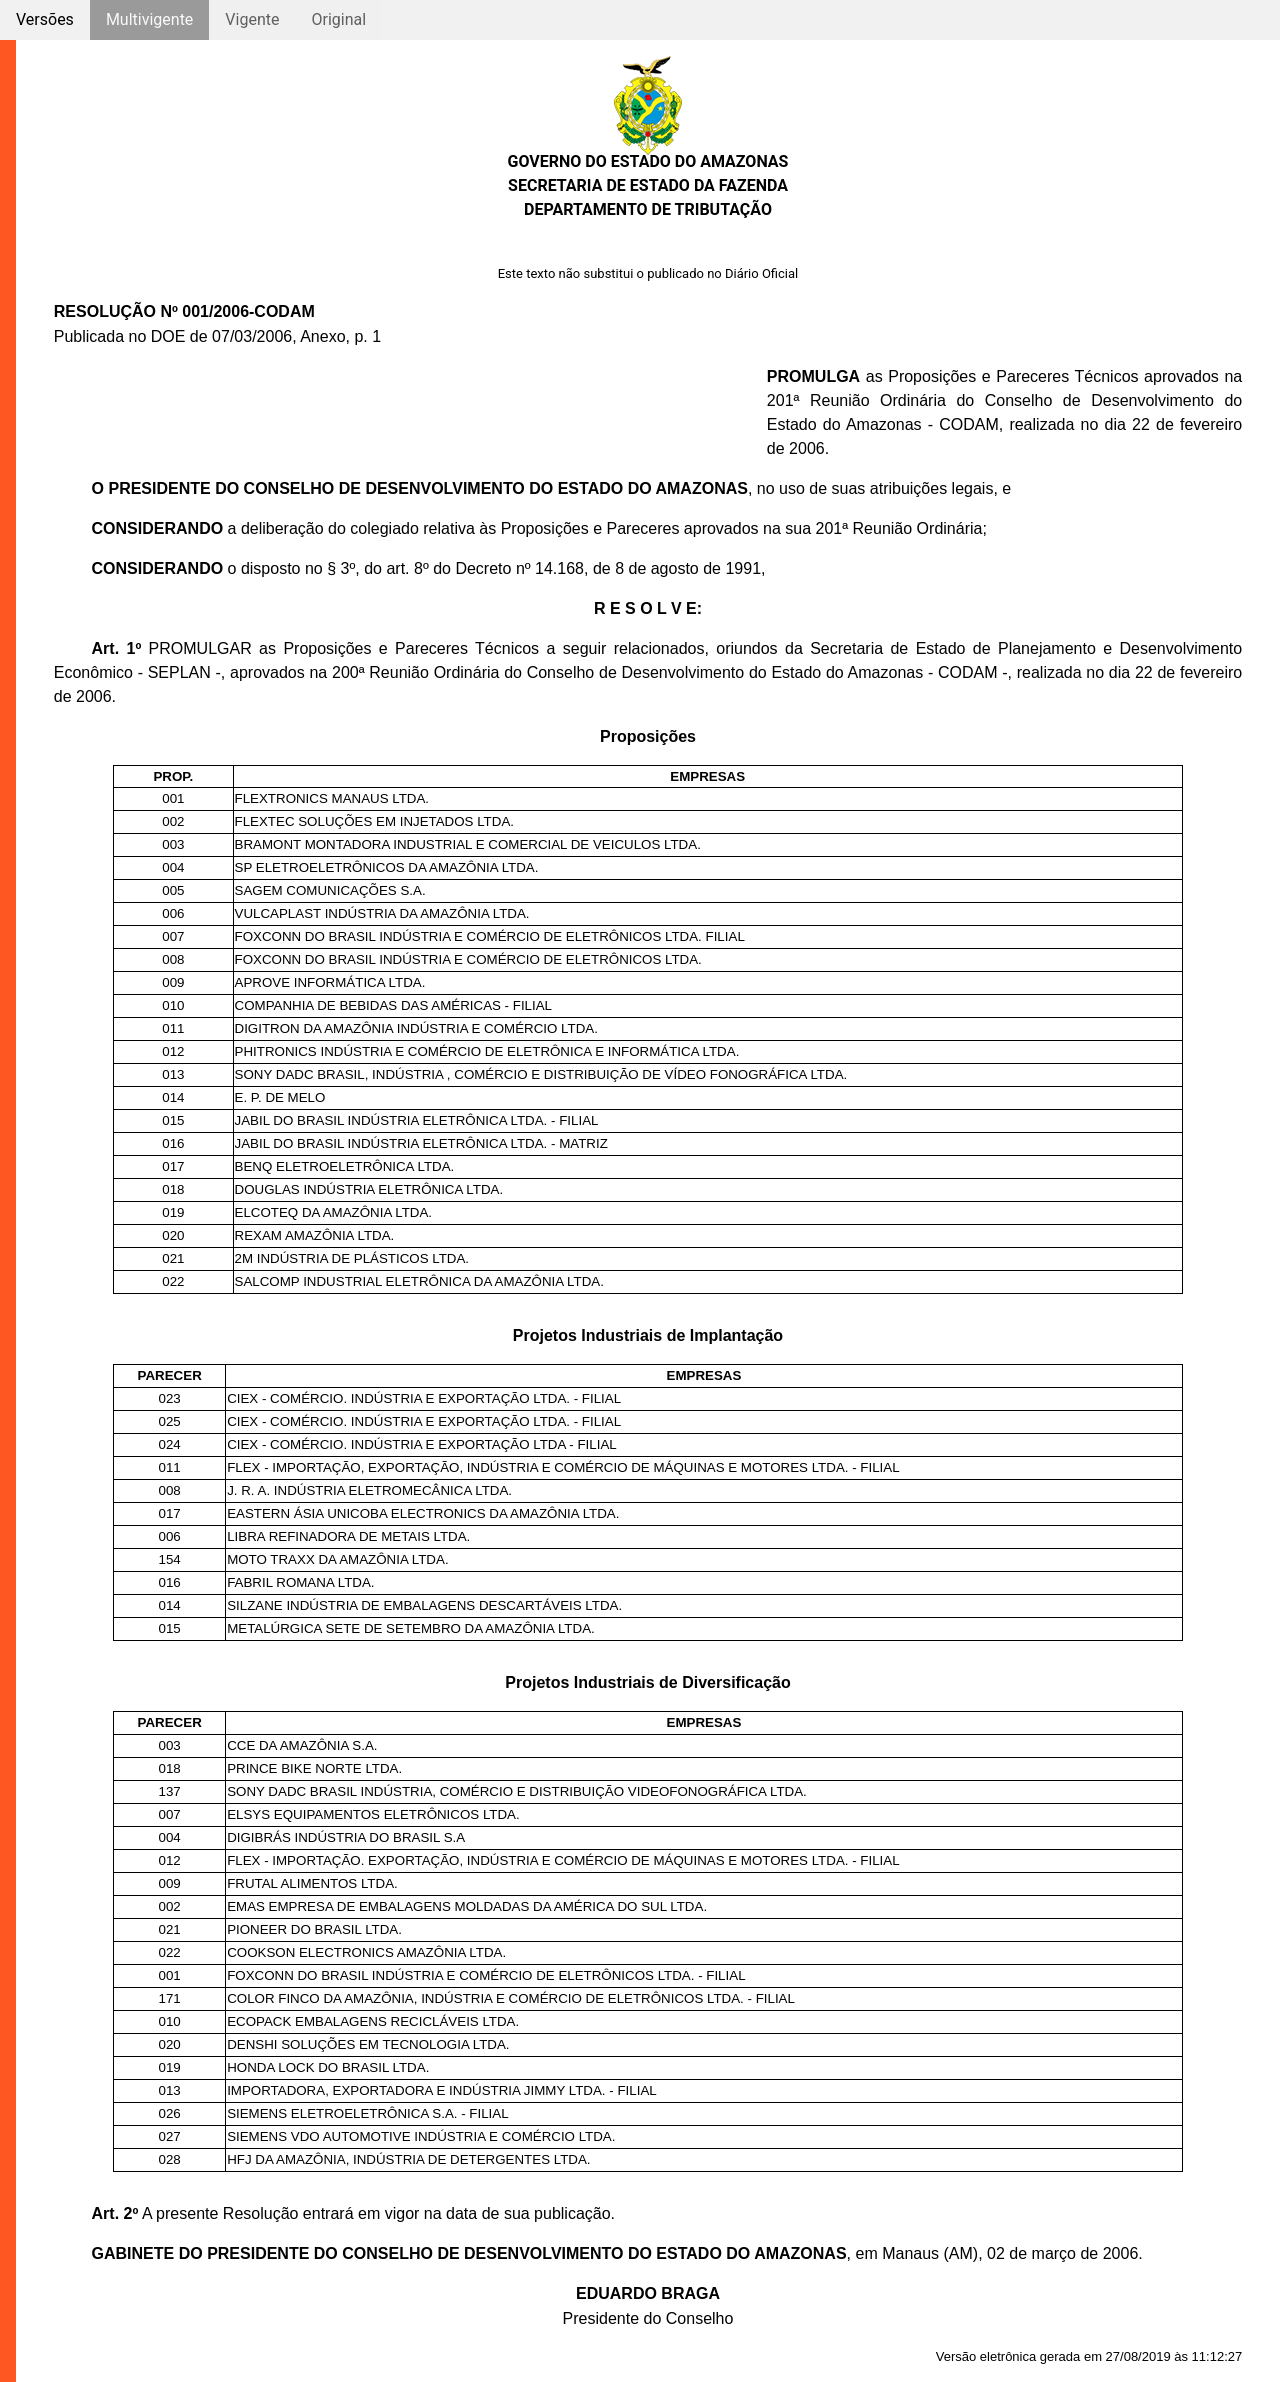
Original (338, 19)
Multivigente (149, 19)
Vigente (252, 19)
